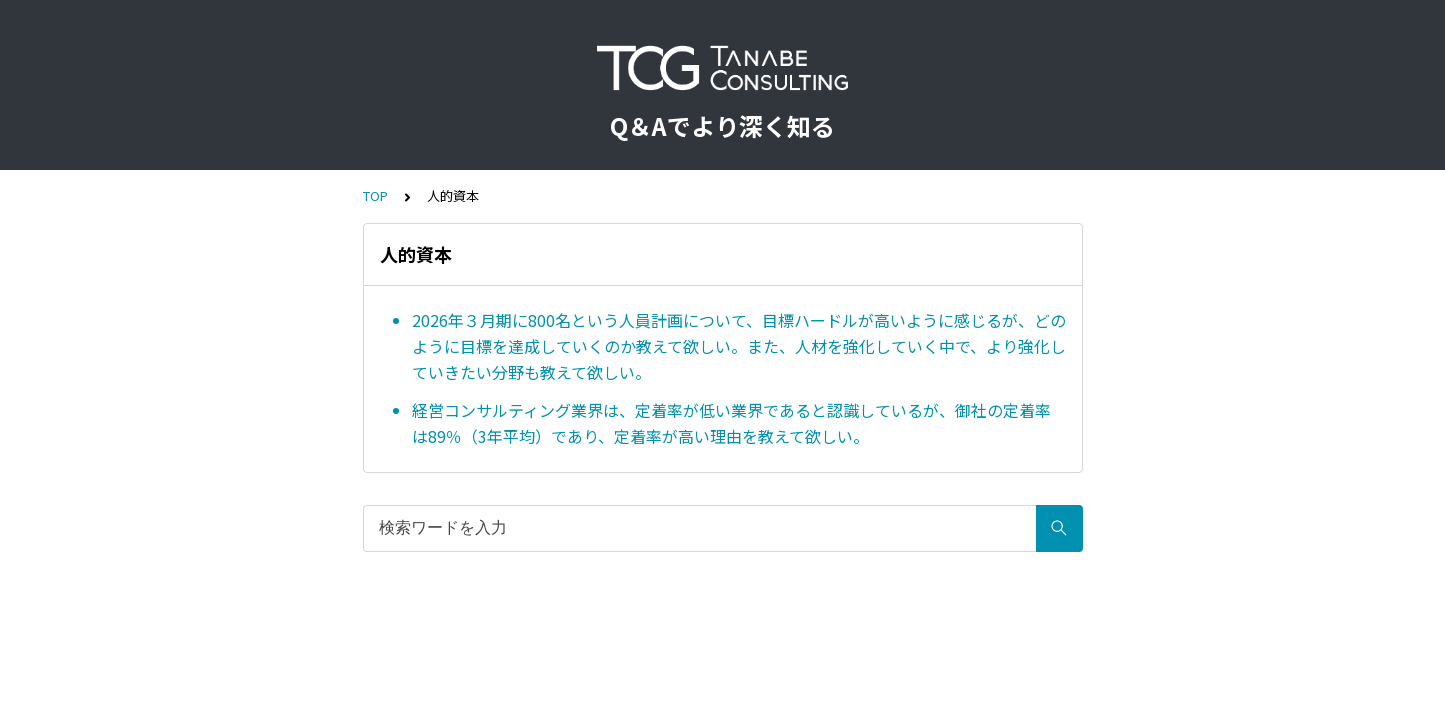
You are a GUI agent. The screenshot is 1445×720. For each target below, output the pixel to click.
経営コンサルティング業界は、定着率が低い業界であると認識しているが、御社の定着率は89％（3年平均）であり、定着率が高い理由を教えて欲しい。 (731, 423)
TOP (375, 195)
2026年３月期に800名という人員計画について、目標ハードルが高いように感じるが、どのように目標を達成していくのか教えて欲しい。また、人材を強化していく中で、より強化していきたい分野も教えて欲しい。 (739, 345)
